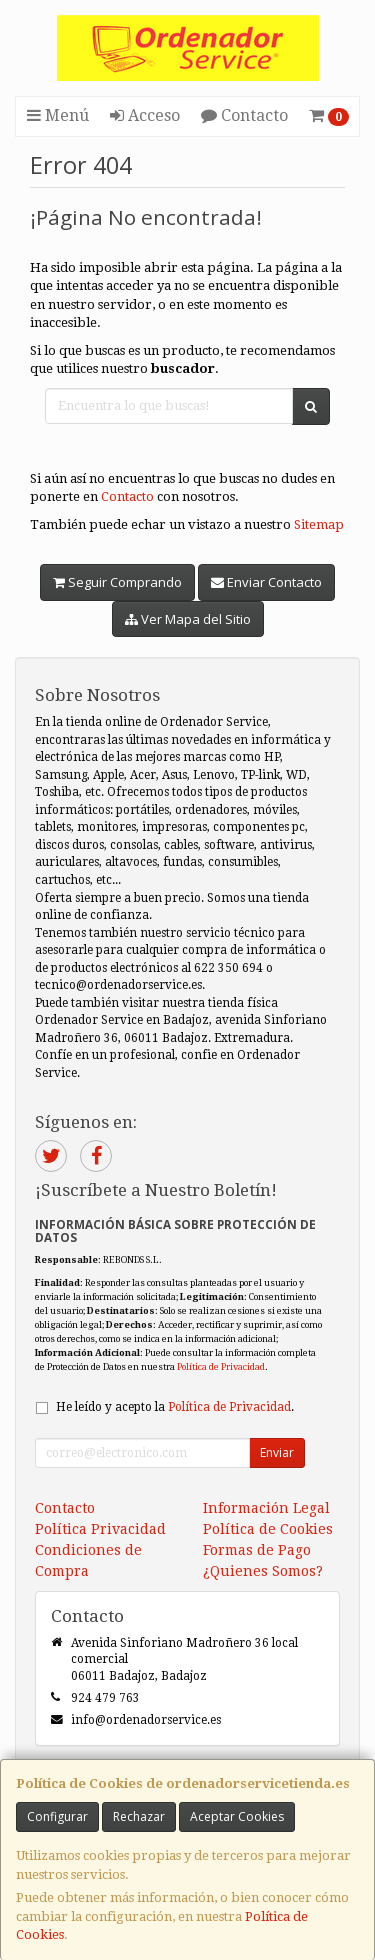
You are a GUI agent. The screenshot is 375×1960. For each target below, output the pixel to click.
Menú (58, 115)
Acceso (145, 115)
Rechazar (139, 1816)
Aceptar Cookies (237, 1816)
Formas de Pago (257, 1550)
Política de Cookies (268, 1529)
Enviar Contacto (266, 582)
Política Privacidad (100, 1529)
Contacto (244, 115)
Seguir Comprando (117, 582)
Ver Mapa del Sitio (188, 619)
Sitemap (319, 524)
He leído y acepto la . (175, 1407)
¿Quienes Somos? (263, 1571)
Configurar (57, 1816)
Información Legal (266, 1508)
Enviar (277, 1452)
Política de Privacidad (221, 1366)
